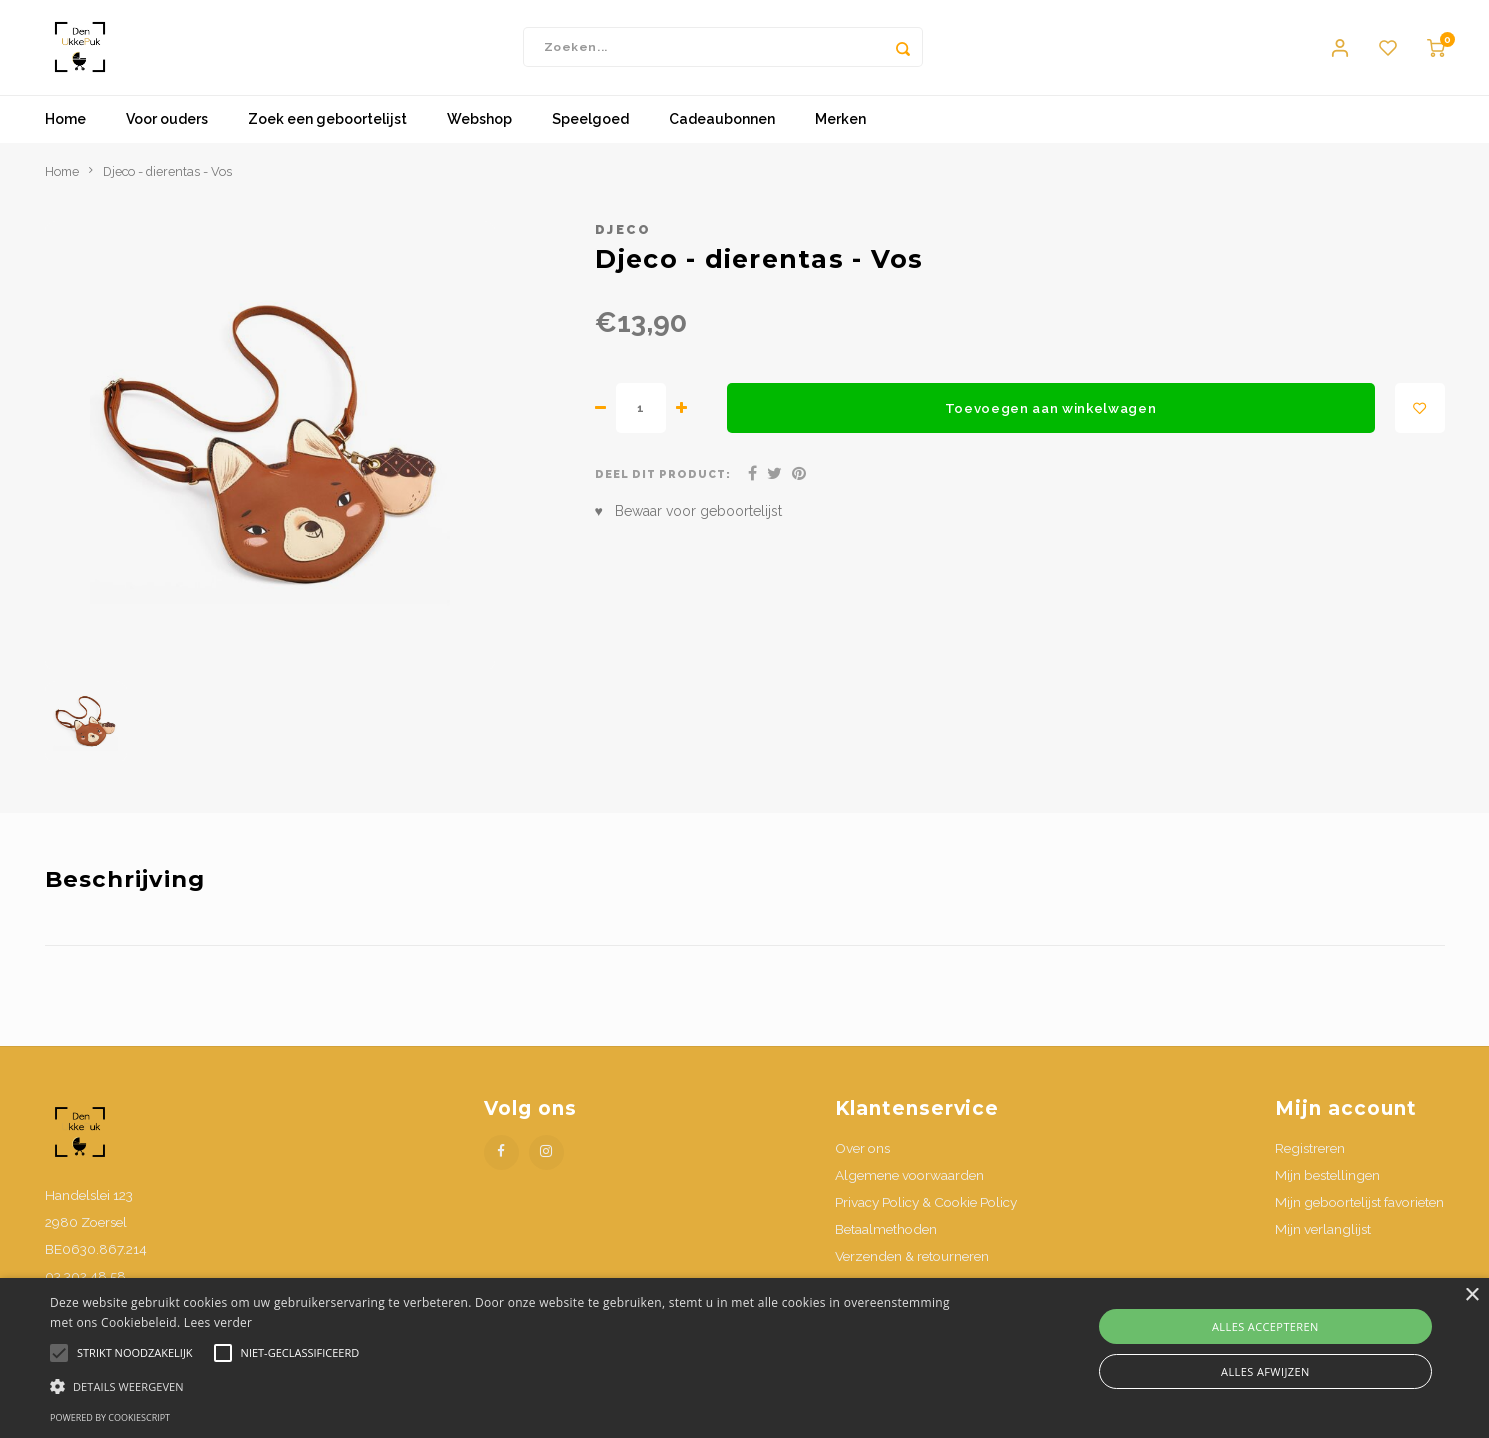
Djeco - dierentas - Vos (167, 186)
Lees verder (218, 1322)
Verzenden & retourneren (912, 1272)
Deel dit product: (663, 490)
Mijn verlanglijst (1323, 1244)
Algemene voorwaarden (909, 1190)
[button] (501, 1385)
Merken (840, 135)
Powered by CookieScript (110, 1417)
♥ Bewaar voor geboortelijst (688, 527)
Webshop (479, 135)
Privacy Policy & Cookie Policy (926, 1217)
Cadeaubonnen (722, 135)
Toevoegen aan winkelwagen (1051, 423)
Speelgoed (590, 135)
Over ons (862, 1163)
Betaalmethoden (886, 1244)
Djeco (623, 244)
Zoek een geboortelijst (327, 135)
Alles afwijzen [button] (1265, 1371)
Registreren (1310, 1163)
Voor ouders (167, 135)
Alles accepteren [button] (1265, 1326)
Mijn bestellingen (1327, 1190)
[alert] (744, 1358)
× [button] (1471, 1295)
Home (65, 135)
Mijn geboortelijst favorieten (1359, 1217)
